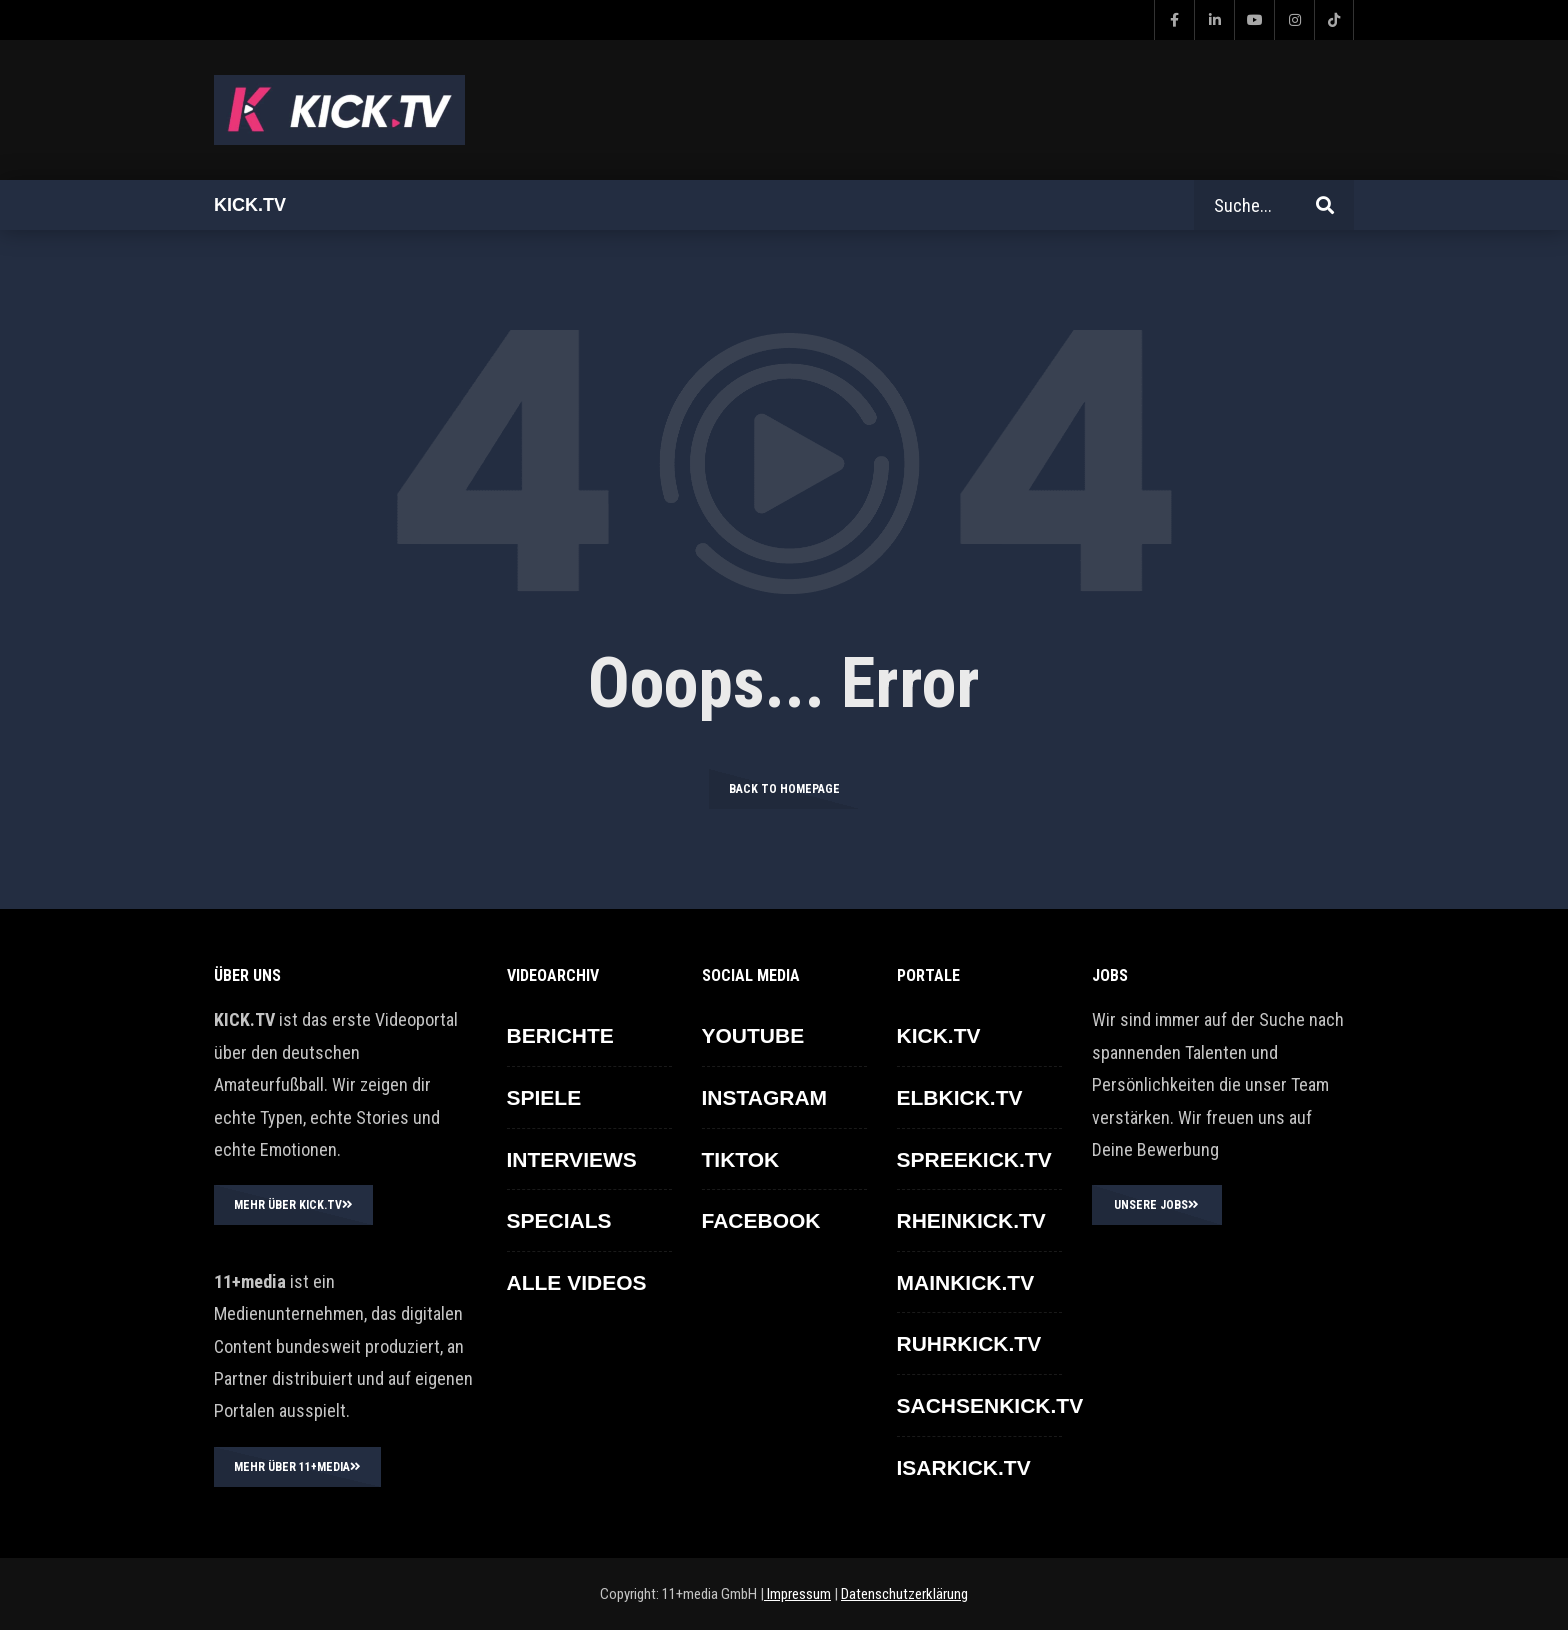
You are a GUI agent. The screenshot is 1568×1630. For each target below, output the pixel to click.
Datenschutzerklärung (904, 1594)
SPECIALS (559, 1220)
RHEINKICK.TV (971, 1220)
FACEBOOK (761, 1220)
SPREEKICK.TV (974, 1159)
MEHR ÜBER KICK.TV (293, 1205)
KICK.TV (939, 1035)
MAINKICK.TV (966, 1282)
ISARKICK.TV (964, 1467)
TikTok (741, 1159)
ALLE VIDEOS (577, 1282)
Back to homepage (784, 789)
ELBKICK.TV (960, 1097)
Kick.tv (250, 205)
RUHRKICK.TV (969, 1343)
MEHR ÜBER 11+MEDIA (297, 1467)
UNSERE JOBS (1156, 1205)
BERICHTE (560, 1035)
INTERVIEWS (572, 1159)
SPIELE (544, 1097)
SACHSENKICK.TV (990, 1405)
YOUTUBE (753, 1035)
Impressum (797, 1594)
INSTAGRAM (765, 1097)
